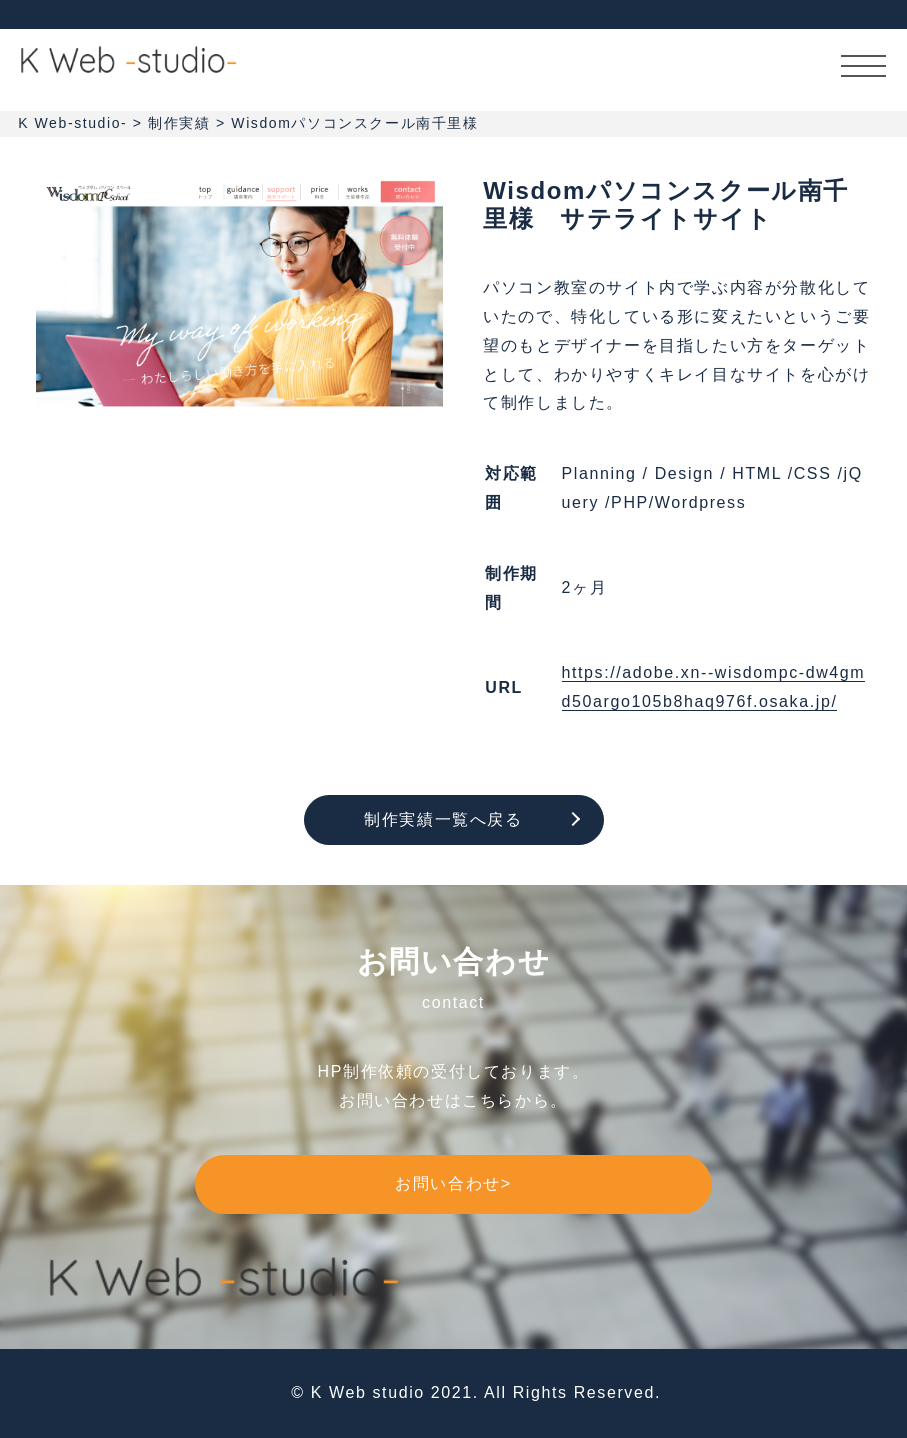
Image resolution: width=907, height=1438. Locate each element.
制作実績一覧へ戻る (443, 819)
